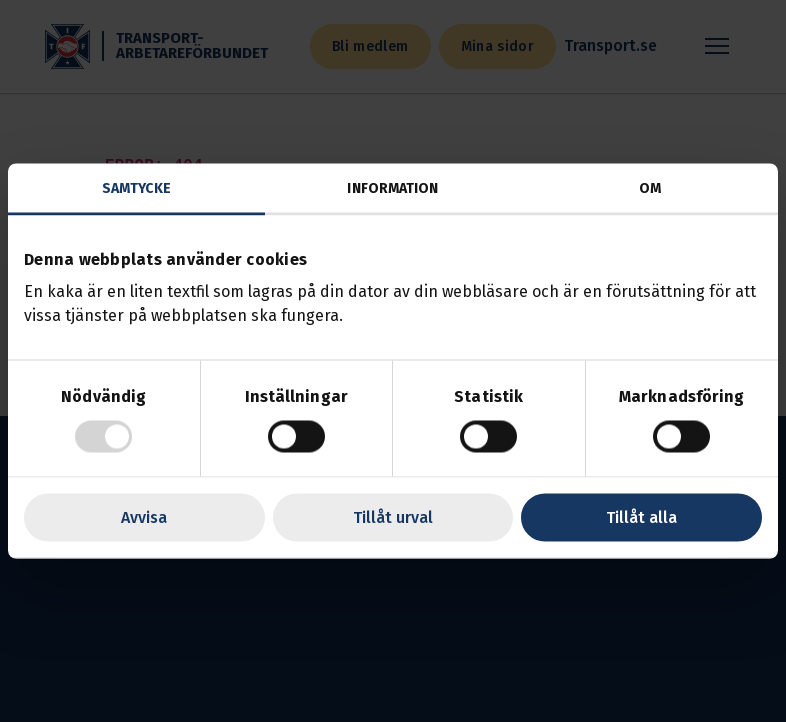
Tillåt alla (641, 517)
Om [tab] (650, 188)
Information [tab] (392, 188)
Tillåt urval (393, 517)
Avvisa (144, 517)
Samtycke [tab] (136, 188)
